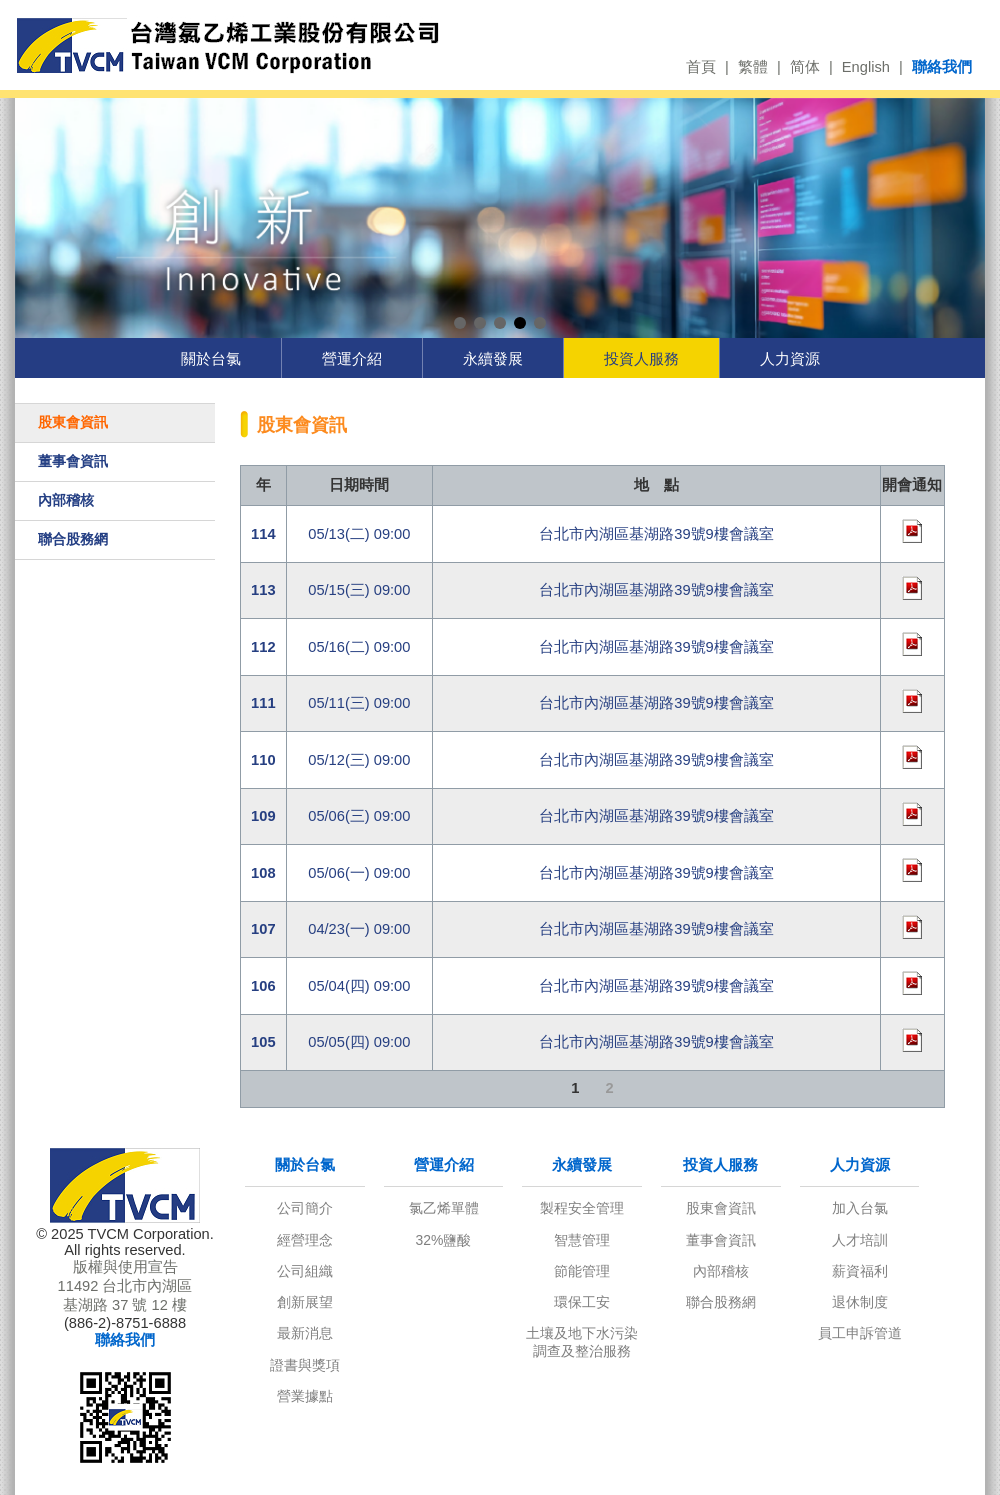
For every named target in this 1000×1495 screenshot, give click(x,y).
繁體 (753, 67)
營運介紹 (352, 358)
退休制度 (860, 1302)
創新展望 (305, 1302)
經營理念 (305, 1240)
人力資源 (790, 358)
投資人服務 (641, 358)
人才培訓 (860, 1240)
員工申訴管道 (860, 1333)
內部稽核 (66, 500)
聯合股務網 (73, 539)
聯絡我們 (942, 67)
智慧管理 (582, 1240)
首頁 (701, 67)
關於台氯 (211, 358)
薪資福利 (860, 1271)
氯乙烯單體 (444, 1208)
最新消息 (305, 1333)
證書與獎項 (305, 1365)
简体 (805, 67)
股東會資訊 (73, 422)
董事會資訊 (73, 461)
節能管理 (582, 1271)
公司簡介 (305, 1208)
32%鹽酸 (444, 1240)
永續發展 (493, 358)
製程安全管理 (582, 1208)
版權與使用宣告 (125, 1267)
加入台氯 (860, 1208)
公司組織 (305, 1271)
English (866, 67)
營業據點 (305, 1396)
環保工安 (582, 1302)
